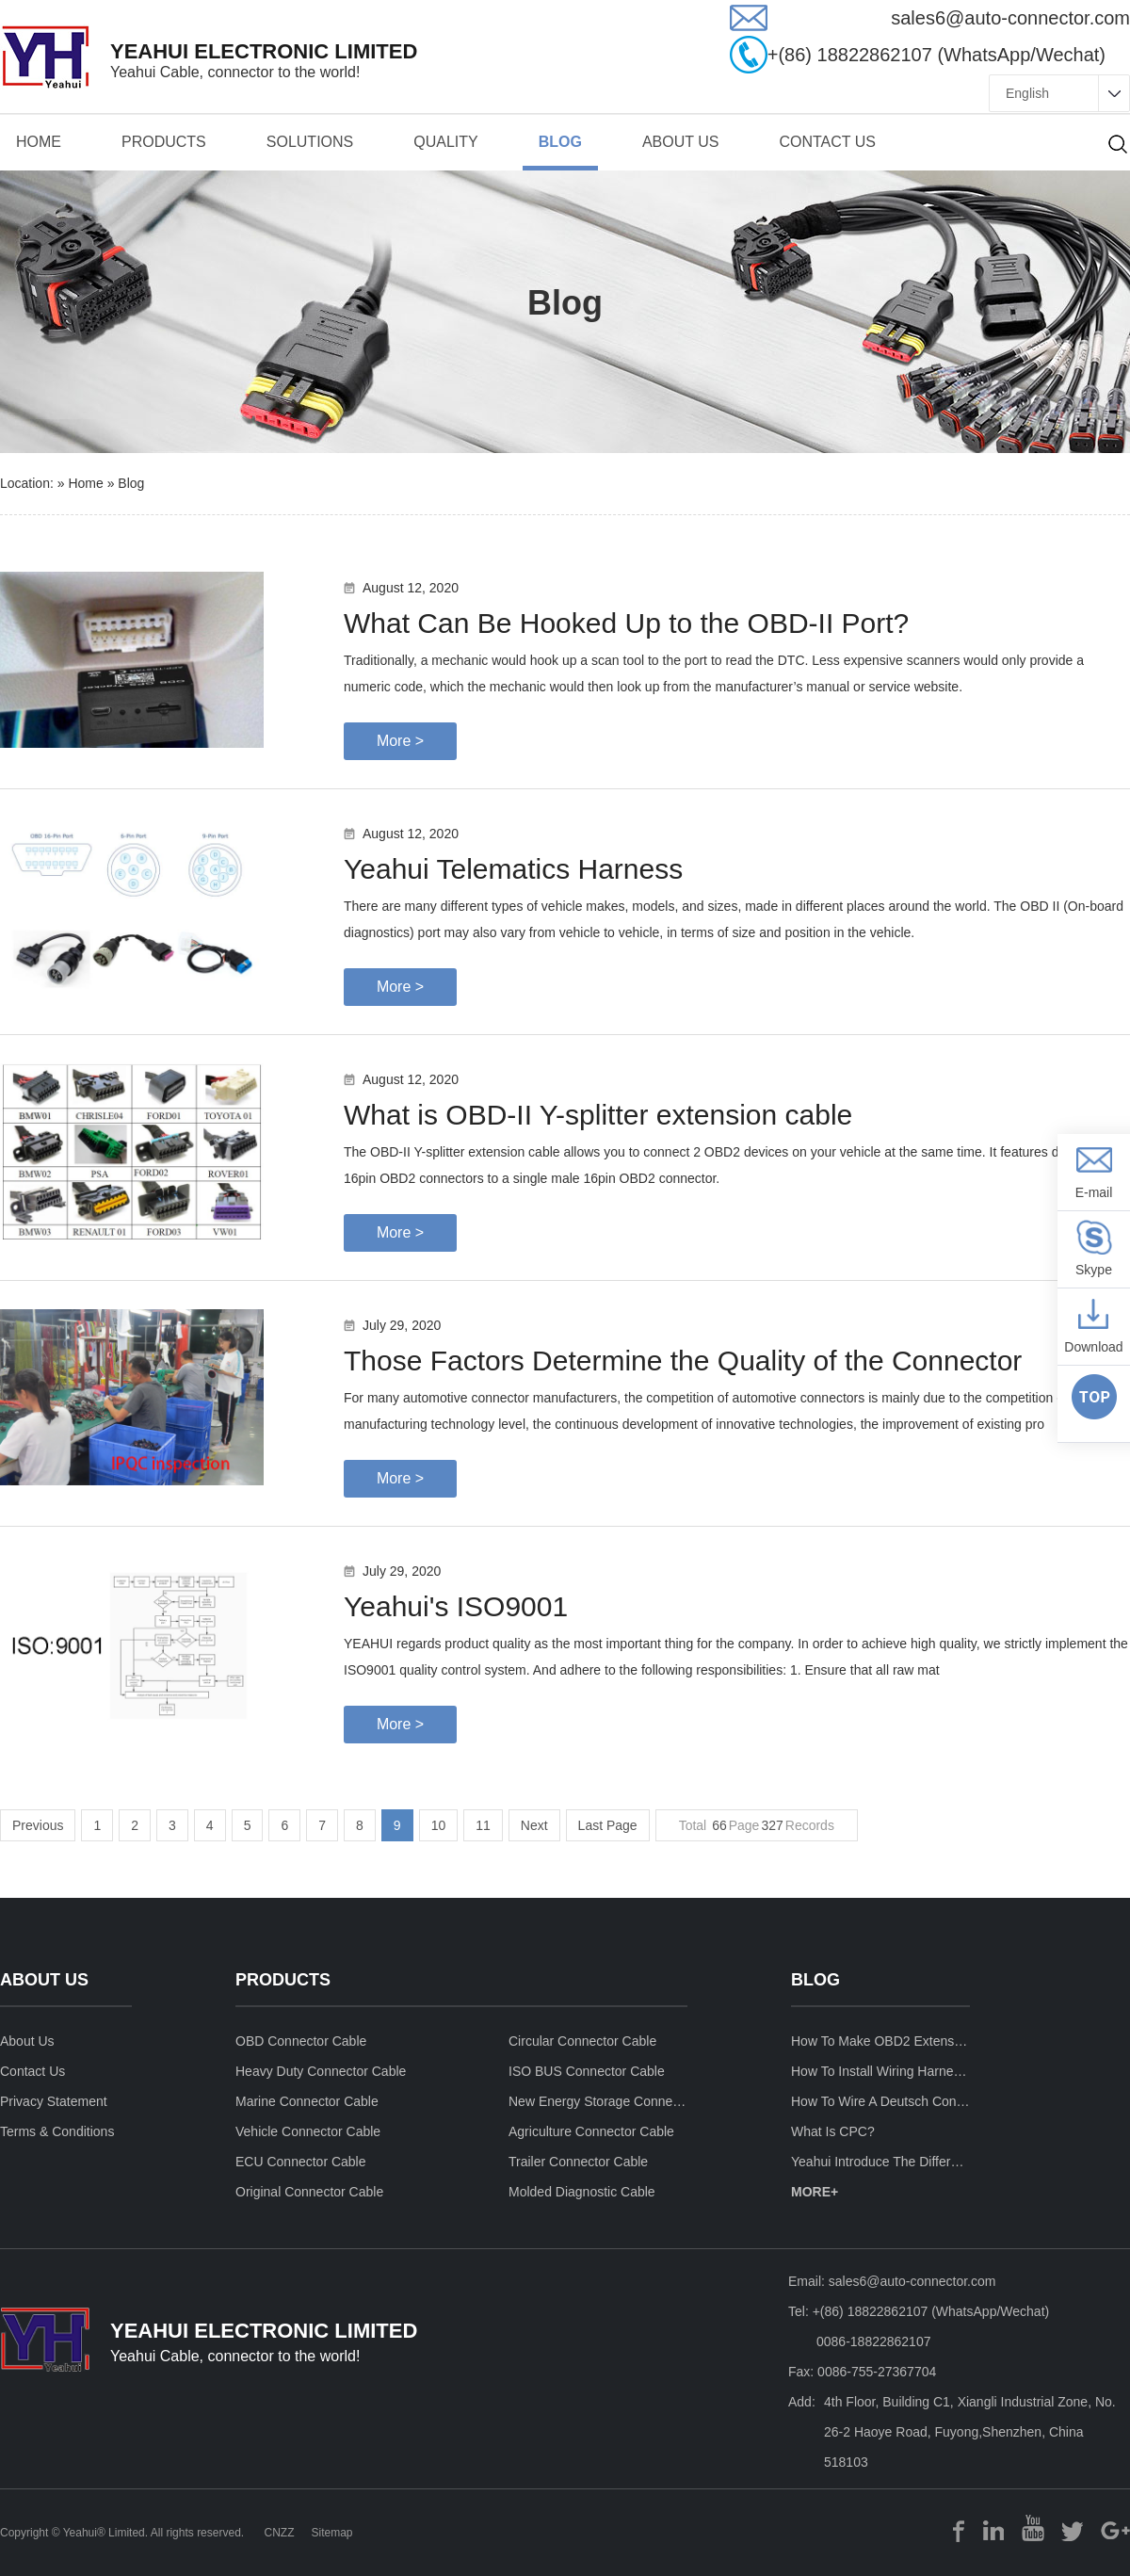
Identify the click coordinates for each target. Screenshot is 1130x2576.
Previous (37, 1825)
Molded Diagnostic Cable (581, 2191)
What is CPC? (833, 2131)
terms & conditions (57, 2131)
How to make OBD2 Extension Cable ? (880, 2041)
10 (438, 1825)
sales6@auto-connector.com (912, 2281)
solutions (309, 142)
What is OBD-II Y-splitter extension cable (598, 1114)
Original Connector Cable (309, 2191)
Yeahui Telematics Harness (513, 868)
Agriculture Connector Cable (591, 2131)
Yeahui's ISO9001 (456, 1606)
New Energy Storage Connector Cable (597, 2101)
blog (131, 483)
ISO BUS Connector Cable (586, 2071)
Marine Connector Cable (307, 2101)
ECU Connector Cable (300, 2161)
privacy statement (53, 2101)
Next (534, 1825)
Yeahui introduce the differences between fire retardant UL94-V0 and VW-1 (880, 2161)
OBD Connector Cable (300, 2041)
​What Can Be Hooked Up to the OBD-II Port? (626, 623)
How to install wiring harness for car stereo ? (880, 2071)
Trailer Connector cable (578, 2161)
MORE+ (814, 2191)
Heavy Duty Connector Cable (320, 2071)
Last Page (608, 1825)
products (163, 142)
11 (483, 1825)
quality (445, 142)
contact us (827, 142)
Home (38, 142)
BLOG (560, 142)
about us (680, 142)
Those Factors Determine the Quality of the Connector (683, 1360)
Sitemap (331, 2532)
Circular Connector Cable (582, 2041)
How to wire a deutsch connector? (880, 2101)
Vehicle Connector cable (307, 2131)
